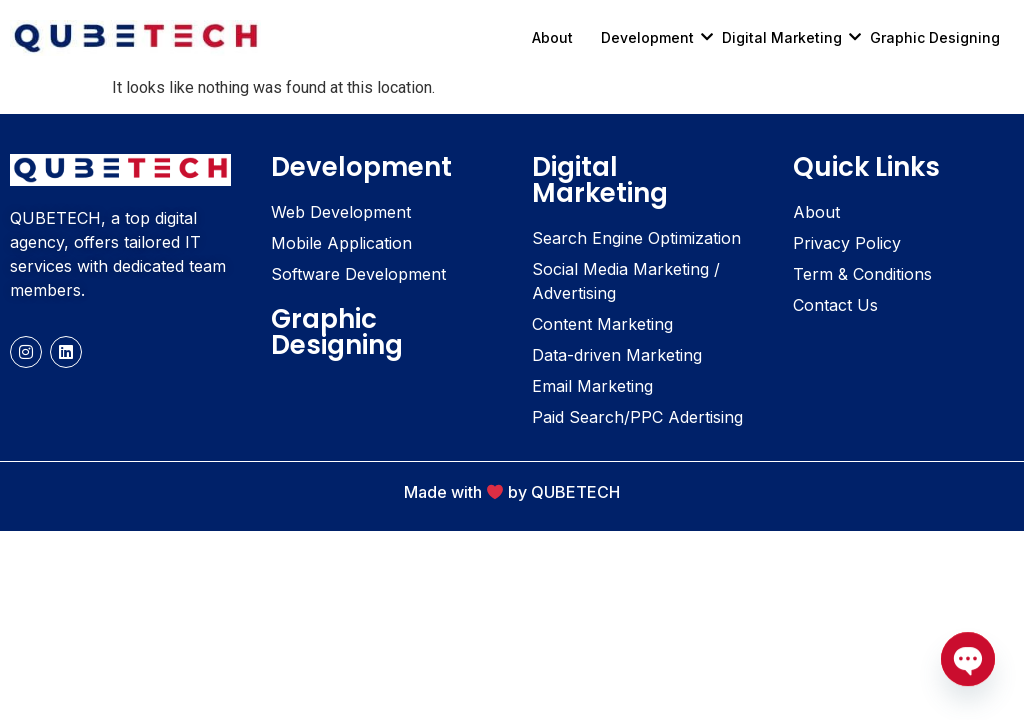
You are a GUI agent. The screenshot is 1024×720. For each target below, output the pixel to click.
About (552, 37)
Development (654, 37)
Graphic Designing (935, 37)
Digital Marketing (789, 37)
